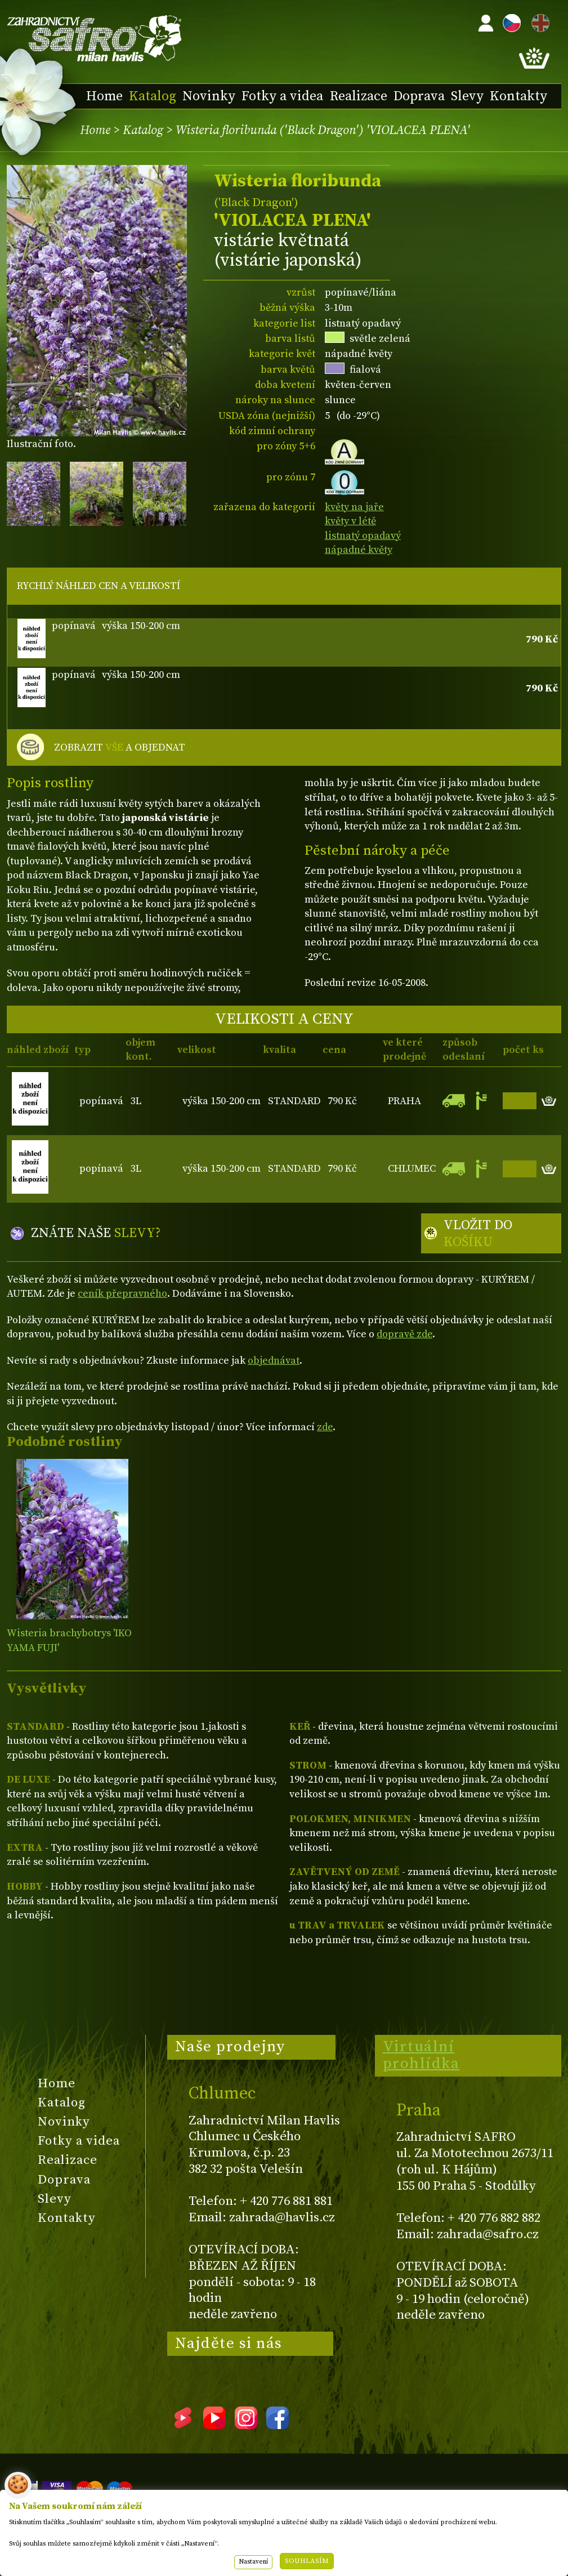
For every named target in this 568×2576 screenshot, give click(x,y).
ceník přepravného (122, 1293)
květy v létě (350, 521)
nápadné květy (358, 549)
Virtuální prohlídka (421, 2055)
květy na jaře (354, 507)
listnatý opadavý (363, 535)
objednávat (273, 1360)
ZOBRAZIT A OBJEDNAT (119, 747)
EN (538, 21)
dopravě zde (404, 1334)
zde (325, 1427)
